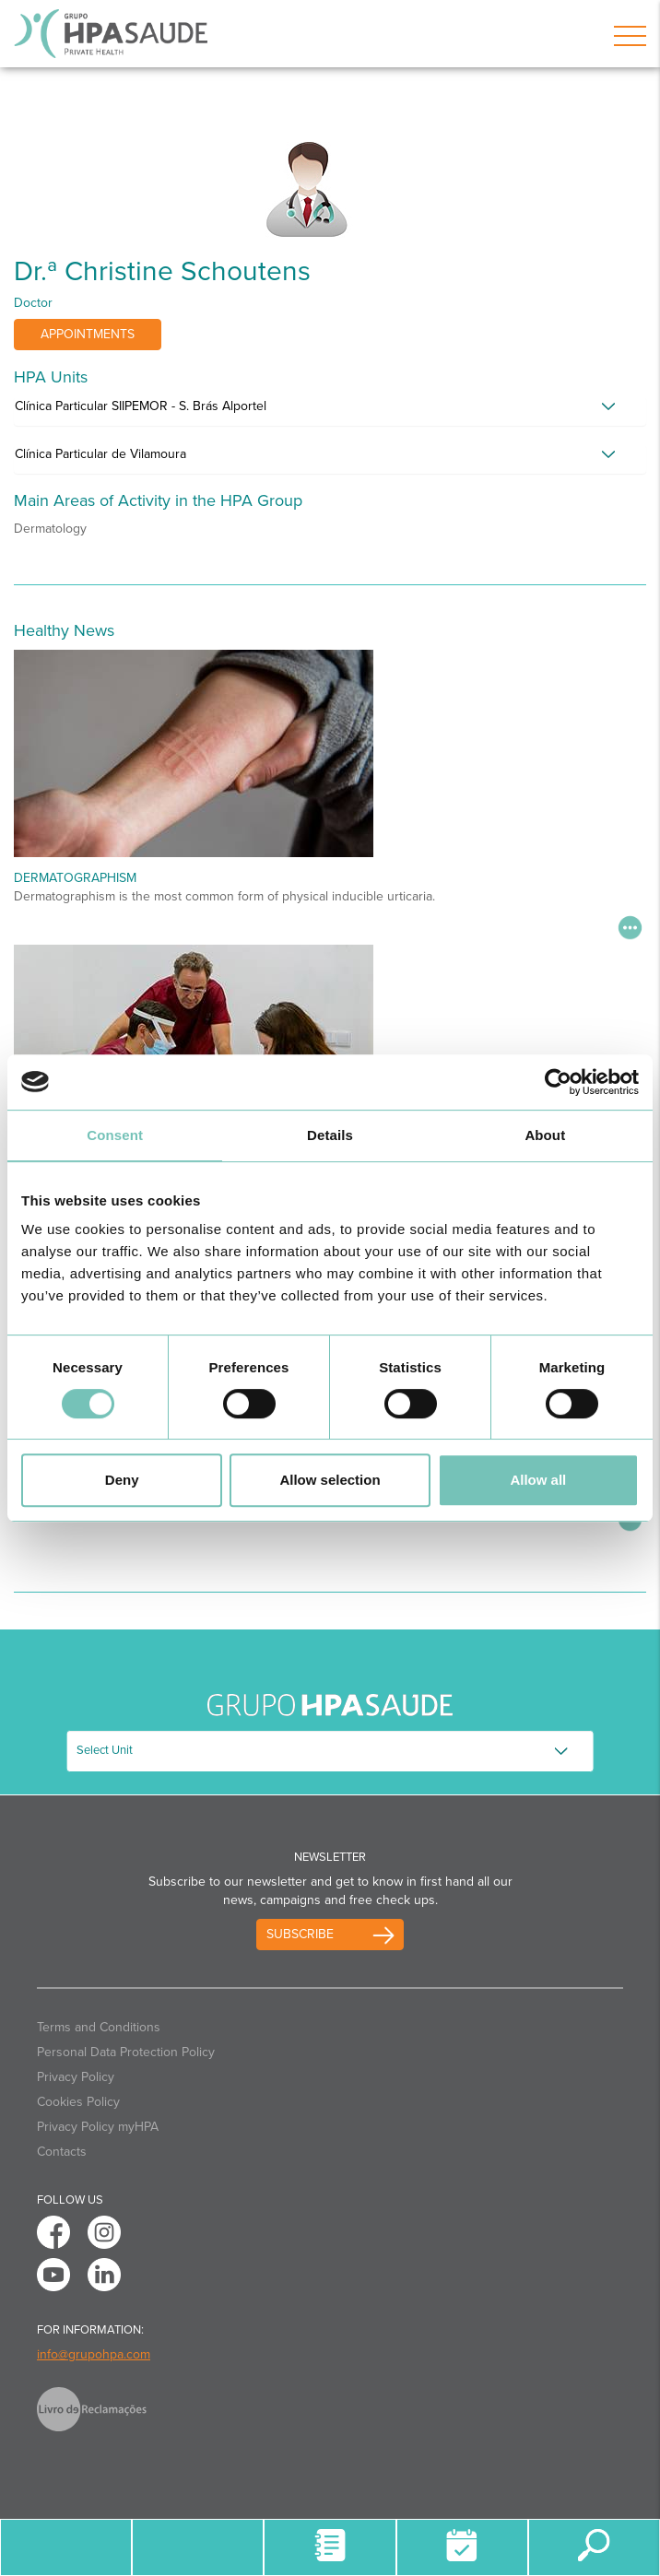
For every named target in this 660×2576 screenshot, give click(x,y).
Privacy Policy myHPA (98, 2127)
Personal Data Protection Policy (126, 2052)
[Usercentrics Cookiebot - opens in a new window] (558, 1082)
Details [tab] (330, 1135)
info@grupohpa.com (93, 2354)
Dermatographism (75, 878)
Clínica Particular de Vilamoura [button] (100, 454)
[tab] (330, 411)
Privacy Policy (75, 2077)
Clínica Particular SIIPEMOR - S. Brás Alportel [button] (140, 406)
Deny (122, 1480)
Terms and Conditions (98, 2027)
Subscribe (300, 1934)
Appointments (88, 334)
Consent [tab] (115, 1135)
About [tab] (544, 1135)
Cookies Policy (78, 2102)
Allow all (538, 1480)
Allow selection (329, 1480)
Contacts (62, 2151)
